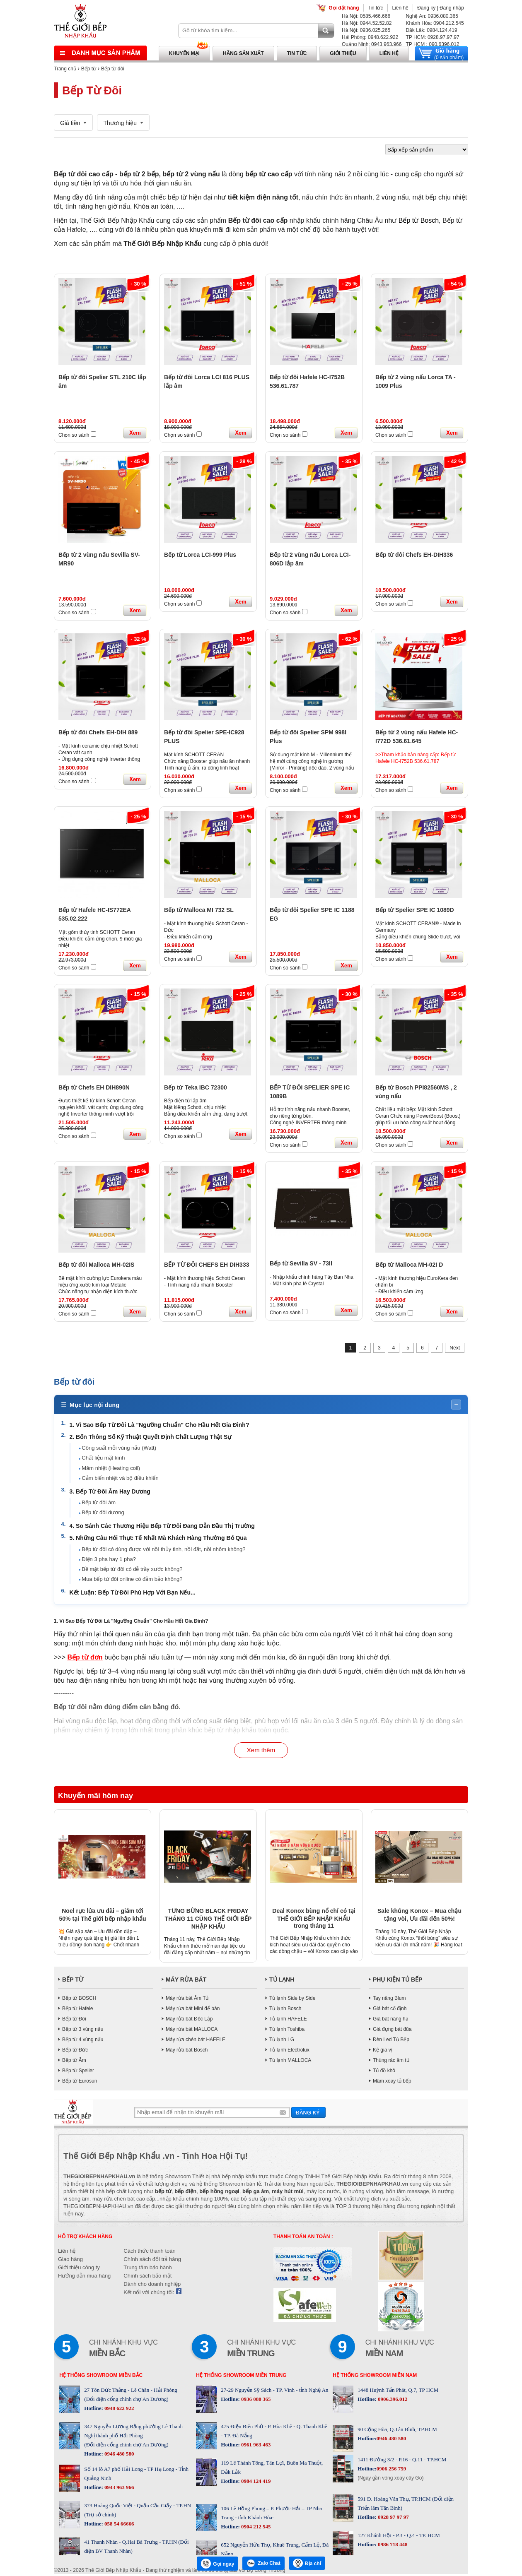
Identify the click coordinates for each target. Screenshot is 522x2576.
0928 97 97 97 (393, 2519)
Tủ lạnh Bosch (285, 2010)
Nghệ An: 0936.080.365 (432, 16)
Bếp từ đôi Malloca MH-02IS (96, 1264)
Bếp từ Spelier (78, 2072)
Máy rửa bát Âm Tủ (187, 2000)
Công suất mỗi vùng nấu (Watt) (120, 1449)
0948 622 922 (118, 2410)
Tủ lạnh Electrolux (289, 2051)
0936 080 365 (255, 2401)
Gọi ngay (217, 2564)
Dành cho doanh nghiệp (152, 2286)
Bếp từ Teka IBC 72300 (195, 1087)
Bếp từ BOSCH (79, 2000)
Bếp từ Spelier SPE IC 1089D (414, 910)
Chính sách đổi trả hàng (152, 2261)
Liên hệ (400, 8)
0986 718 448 (392, 2546)
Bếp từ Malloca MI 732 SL (199, 910)
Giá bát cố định (389, 2010)
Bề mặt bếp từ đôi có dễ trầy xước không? (133, 1570)
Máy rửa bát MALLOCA (192, 2031)
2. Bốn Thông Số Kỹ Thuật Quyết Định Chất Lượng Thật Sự (152, 1438)
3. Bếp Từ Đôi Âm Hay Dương (111, 1492)
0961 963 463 (255, 2447)
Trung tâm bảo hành (147, 2269)
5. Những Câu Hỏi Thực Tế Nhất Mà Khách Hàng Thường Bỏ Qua (159, 1539)
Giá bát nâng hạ (390, 2020)
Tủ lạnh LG (281, 2041)
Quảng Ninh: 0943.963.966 (371, 44)
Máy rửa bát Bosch (187, 2051)
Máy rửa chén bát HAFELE (195, 2041)
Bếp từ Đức (75, 2051)
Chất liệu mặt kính (104, 1459)
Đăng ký (426, 8)
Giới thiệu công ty (79, 2269)
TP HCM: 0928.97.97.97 (432, 37)
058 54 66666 (118, 2526)
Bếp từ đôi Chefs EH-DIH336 (414, 554)
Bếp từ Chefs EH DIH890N (94, 1087)
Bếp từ (88, 69)
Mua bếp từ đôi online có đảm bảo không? (133, 1580)
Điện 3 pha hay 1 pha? (110, 1560)
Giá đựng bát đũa (392, 2031)
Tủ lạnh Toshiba (286, 2031)
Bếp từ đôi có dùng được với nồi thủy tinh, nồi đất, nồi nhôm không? (165, 1550)
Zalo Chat (263, 2563)
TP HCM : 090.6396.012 (432, 44)
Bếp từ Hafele (77, 2010)
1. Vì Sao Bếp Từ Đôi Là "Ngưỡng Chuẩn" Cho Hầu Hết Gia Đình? (161, 1425)
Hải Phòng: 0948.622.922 (370, 37)
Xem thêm (261, 1751)
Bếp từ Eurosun (79, 2082)
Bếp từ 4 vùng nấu (82, 2041)
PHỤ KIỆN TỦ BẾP (397, 1981)
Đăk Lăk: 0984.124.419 (431, 30)
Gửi (308, 2114)
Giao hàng (70, 2261)
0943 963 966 (118, 2489)
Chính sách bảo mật (147, 2278)
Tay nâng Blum (389, 2000)
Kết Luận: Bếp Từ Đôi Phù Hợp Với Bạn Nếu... (134, 1593)
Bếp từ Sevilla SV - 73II (301, 1263)
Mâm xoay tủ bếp (392, 2082)
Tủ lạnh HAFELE (288, 2020)
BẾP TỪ (72, 1981)
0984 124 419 (255, 2483)
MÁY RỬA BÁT (186, 1981)
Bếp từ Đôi (74, 2020)
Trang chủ (65, 69)
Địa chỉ (307, 2563)
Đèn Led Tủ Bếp (391, 2041)
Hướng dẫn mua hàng (84, 2278)
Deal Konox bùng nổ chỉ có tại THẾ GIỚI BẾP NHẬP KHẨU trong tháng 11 (313, 1920)
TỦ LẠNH (281, 1981)
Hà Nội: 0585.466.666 (366, 16)
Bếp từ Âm (74, 2062)
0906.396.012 (392, 2401)
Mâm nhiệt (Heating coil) (112, 1469)
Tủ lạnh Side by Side (292, 2000)
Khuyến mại (184, 53)
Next (455, 1348)
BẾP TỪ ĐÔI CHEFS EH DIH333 (206, 1264)
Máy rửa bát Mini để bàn (193, 2010)
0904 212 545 (255, 2528)
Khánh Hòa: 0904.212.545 (435, 23)
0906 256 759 (391, 2471)
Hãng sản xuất (243, 53)
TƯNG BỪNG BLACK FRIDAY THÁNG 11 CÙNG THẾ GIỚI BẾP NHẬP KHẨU (208, 1920)
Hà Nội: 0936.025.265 (366, 30)
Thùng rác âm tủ (391, 2062)
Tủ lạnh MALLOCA (290, 2062)
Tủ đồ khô (384, 2072)
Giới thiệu (343, 53)
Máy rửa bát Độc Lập (189, 2020)
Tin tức (375, 8)
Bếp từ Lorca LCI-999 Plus (200, 554)
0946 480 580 (118, 2456)
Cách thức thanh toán (149, 2253)
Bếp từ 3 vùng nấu (82, 2031)
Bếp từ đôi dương (104, 1513)
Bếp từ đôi (112, 69)
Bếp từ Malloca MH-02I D (409, 1264)
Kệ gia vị (382, 2051)
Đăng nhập (452, 8)
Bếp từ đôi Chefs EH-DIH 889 (98, 732)
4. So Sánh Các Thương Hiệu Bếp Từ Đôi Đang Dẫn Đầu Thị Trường (163, 1526)
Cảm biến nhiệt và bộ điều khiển (121, 1479)
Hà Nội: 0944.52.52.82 (367, 23)
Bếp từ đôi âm (100, 1503)
